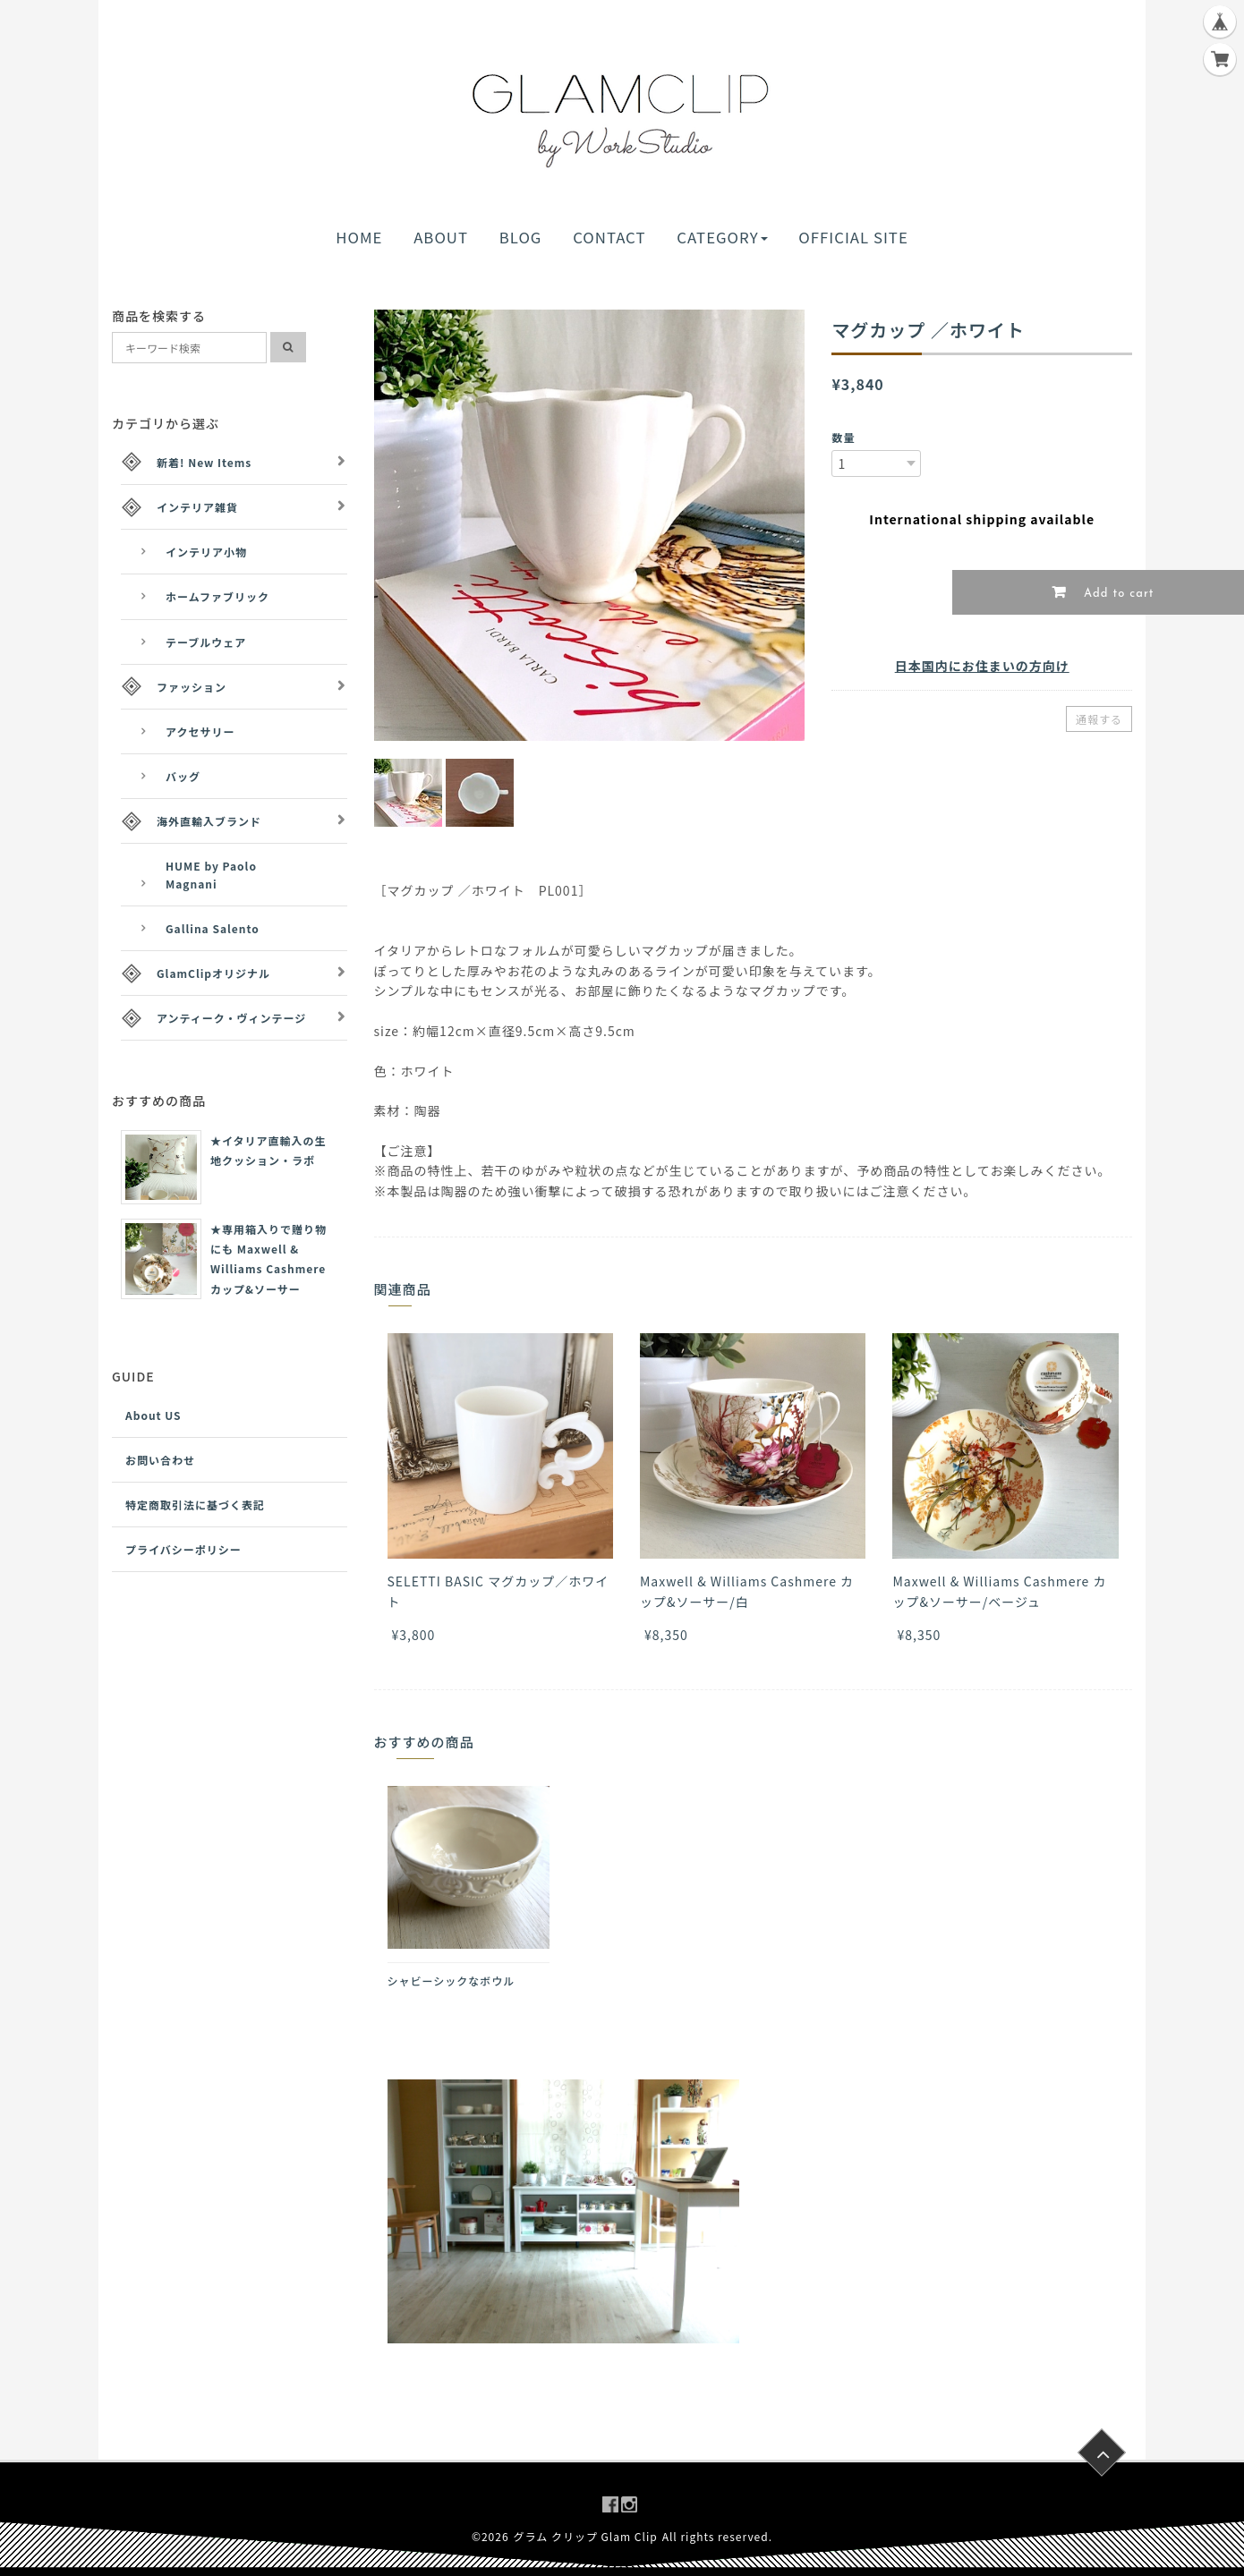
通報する (1099, 719)
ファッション (191, 686)
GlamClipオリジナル (213, 973)
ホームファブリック (217, 596)
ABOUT (440, 237)
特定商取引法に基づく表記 (195, 1504)
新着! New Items (204, 462)
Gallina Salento (213, 928)
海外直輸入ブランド (209, 821)
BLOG (520, 237)
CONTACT (609, 237)
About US (153, 1415)
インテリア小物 (206, 551)
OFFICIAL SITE (852, 237)
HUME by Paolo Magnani (211, 874)
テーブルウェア (206, 642)
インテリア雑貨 (197, 506)
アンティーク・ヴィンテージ (231, 1017)
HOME (359, 237)
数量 (843, 437)
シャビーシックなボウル (451, 1980)
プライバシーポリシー (183, 1549)
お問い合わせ (160, 1459)
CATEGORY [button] (722, 237)
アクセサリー (200, 731)
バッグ (183, 776)
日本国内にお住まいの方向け (982, 666)
